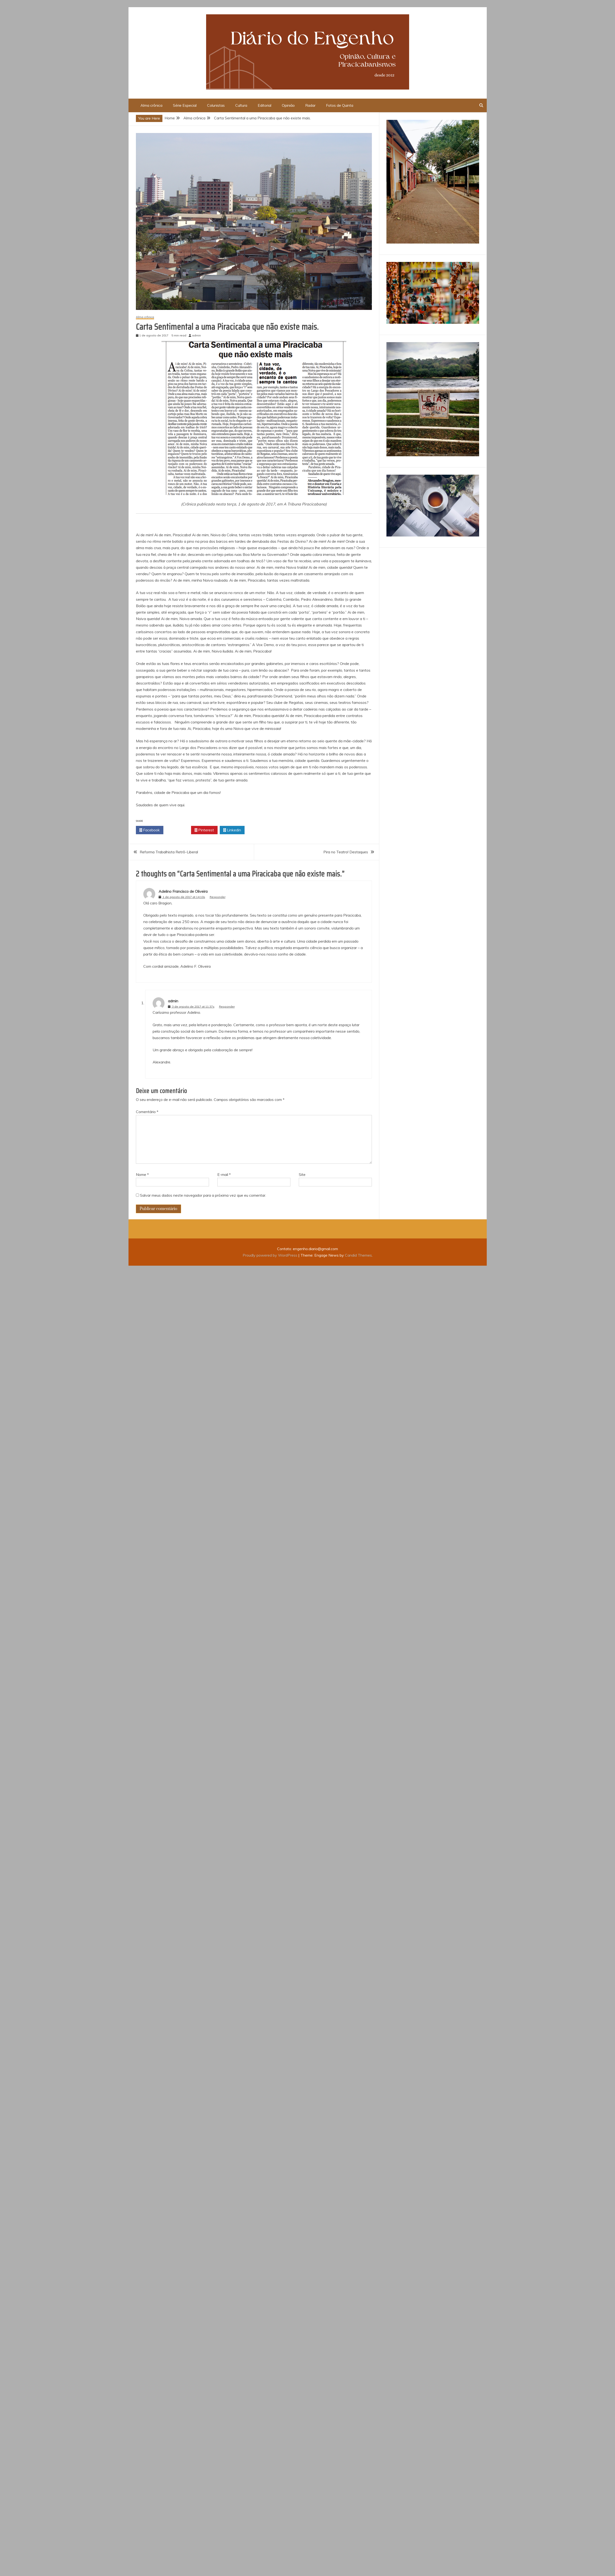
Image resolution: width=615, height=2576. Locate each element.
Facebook (149, 830)
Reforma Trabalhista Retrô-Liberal (169, 852)
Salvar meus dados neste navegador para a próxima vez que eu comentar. (203, 1195)
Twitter (177, 830)
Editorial (264, 105)
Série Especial (185, 105)
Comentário (147, 1111)
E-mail (224, 1174)
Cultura (241, 105)
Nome (142, 1174)
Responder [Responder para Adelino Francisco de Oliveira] (217, 897)
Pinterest (204, 830)
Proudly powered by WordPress (270, 1255)
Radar (310, 105)
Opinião (288, 105)
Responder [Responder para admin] (227, 1006)
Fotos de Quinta (339, 105)
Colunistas (216, 105)
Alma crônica (151, 105)
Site (302, 1174)
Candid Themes (358, 1255)
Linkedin (232, 830)
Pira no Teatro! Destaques (345, 852)
